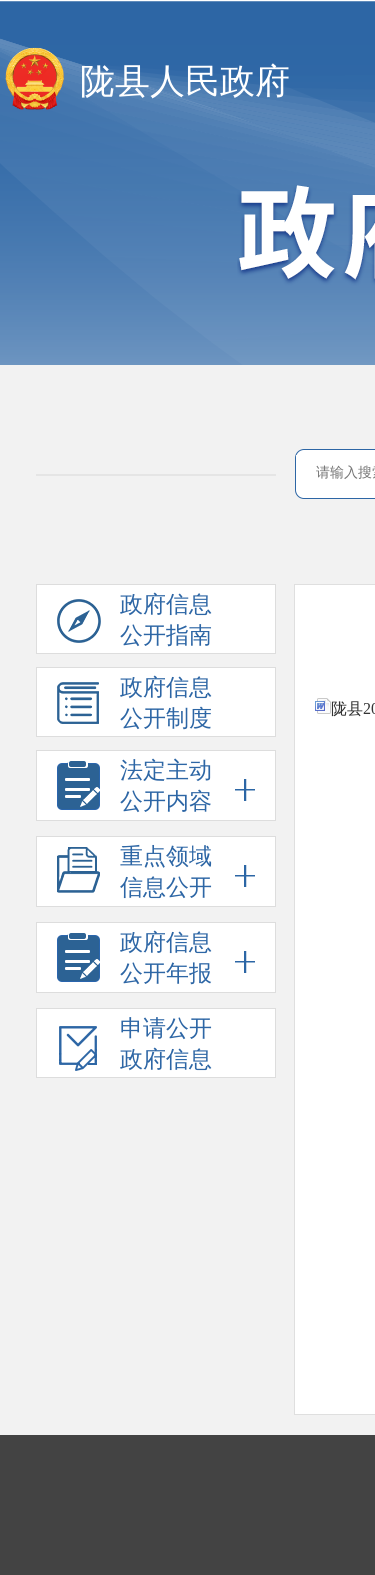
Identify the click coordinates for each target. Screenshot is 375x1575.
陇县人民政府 (185, 81)
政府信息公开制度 (134, 706)
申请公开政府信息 (134, 1047)
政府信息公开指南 (134, 623)
